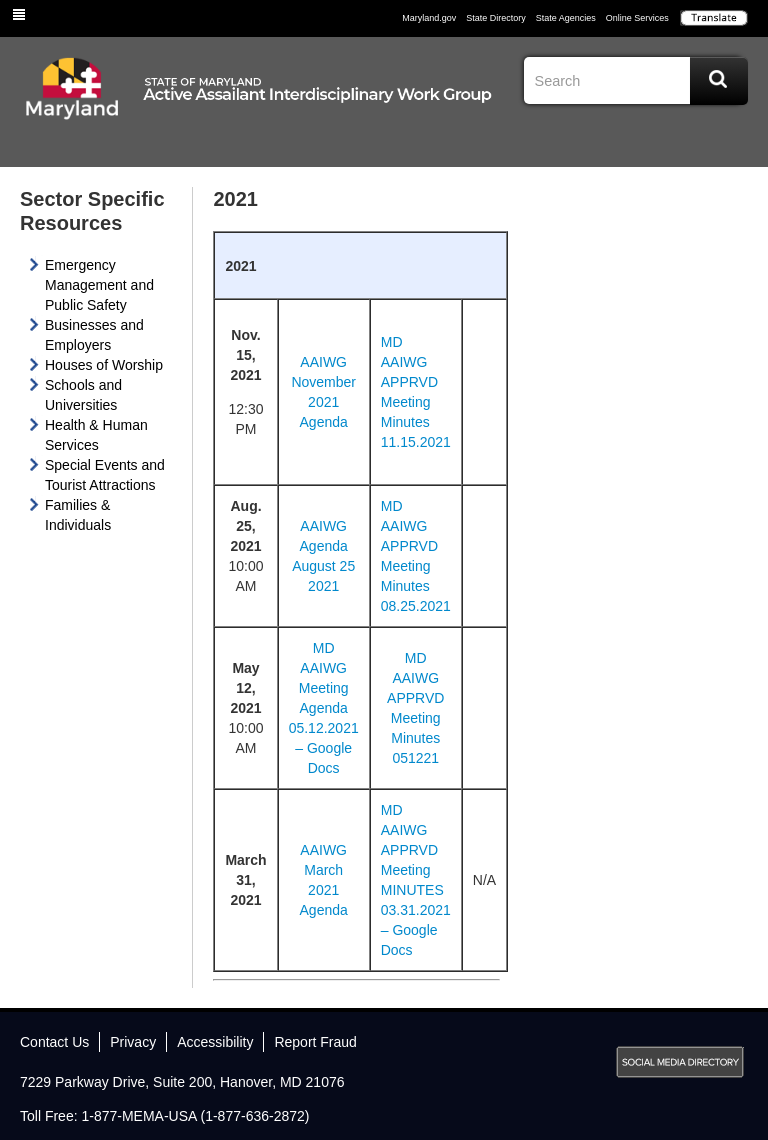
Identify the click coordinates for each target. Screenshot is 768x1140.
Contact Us (54, 1042)
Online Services (637, 18)
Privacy (133, 1042)
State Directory (496, 18)
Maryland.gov (429, 18)
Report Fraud (315, 1042)
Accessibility (215, 1042)
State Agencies (566, 18)
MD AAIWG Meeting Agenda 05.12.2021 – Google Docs (324, 708)
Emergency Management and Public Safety (99, 285)
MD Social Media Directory (680, 1062)
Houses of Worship (104, 365)
